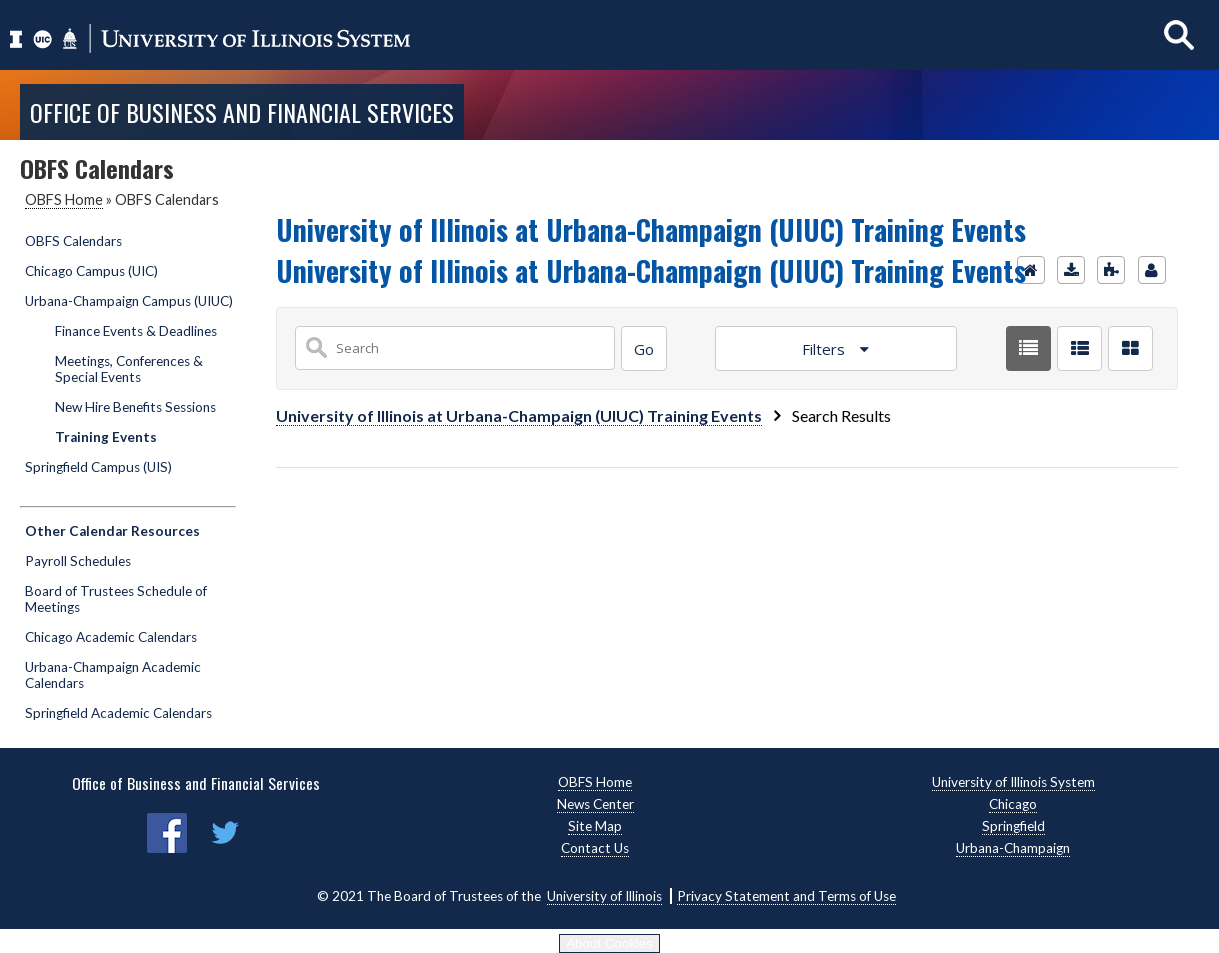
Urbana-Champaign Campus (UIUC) (129, 301)
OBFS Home (64, 199)
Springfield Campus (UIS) (98, 467)
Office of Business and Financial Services (242, 112)
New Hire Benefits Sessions (135, 407)
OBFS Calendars (73, 241)
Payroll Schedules (78, 561)
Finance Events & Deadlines (136, 331)
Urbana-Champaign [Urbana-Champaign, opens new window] (1013, 848)
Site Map (595, 826)
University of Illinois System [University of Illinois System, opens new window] (1013, 782)
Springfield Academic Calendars (118, 713)
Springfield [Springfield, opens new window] (1013, 826)
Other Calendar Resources (112, 531)
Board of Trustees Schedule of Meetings (116, 599)
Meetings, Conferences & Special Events (129, 369)
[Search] (644, 348)
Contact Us (595, 848)
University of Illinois (604, 896)
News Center (595, 804)
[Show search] (1179, 34)
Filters (825, 349)
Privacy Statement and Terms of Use (786, 896)
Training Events (106, 437)
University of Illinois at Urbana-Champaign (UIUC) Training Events (519, 415)
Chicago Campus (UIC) (91, 271)
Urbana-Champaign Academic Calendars (113, 675)
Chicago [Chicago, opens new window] (1013, 804)
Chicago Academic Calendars (111, 637)
